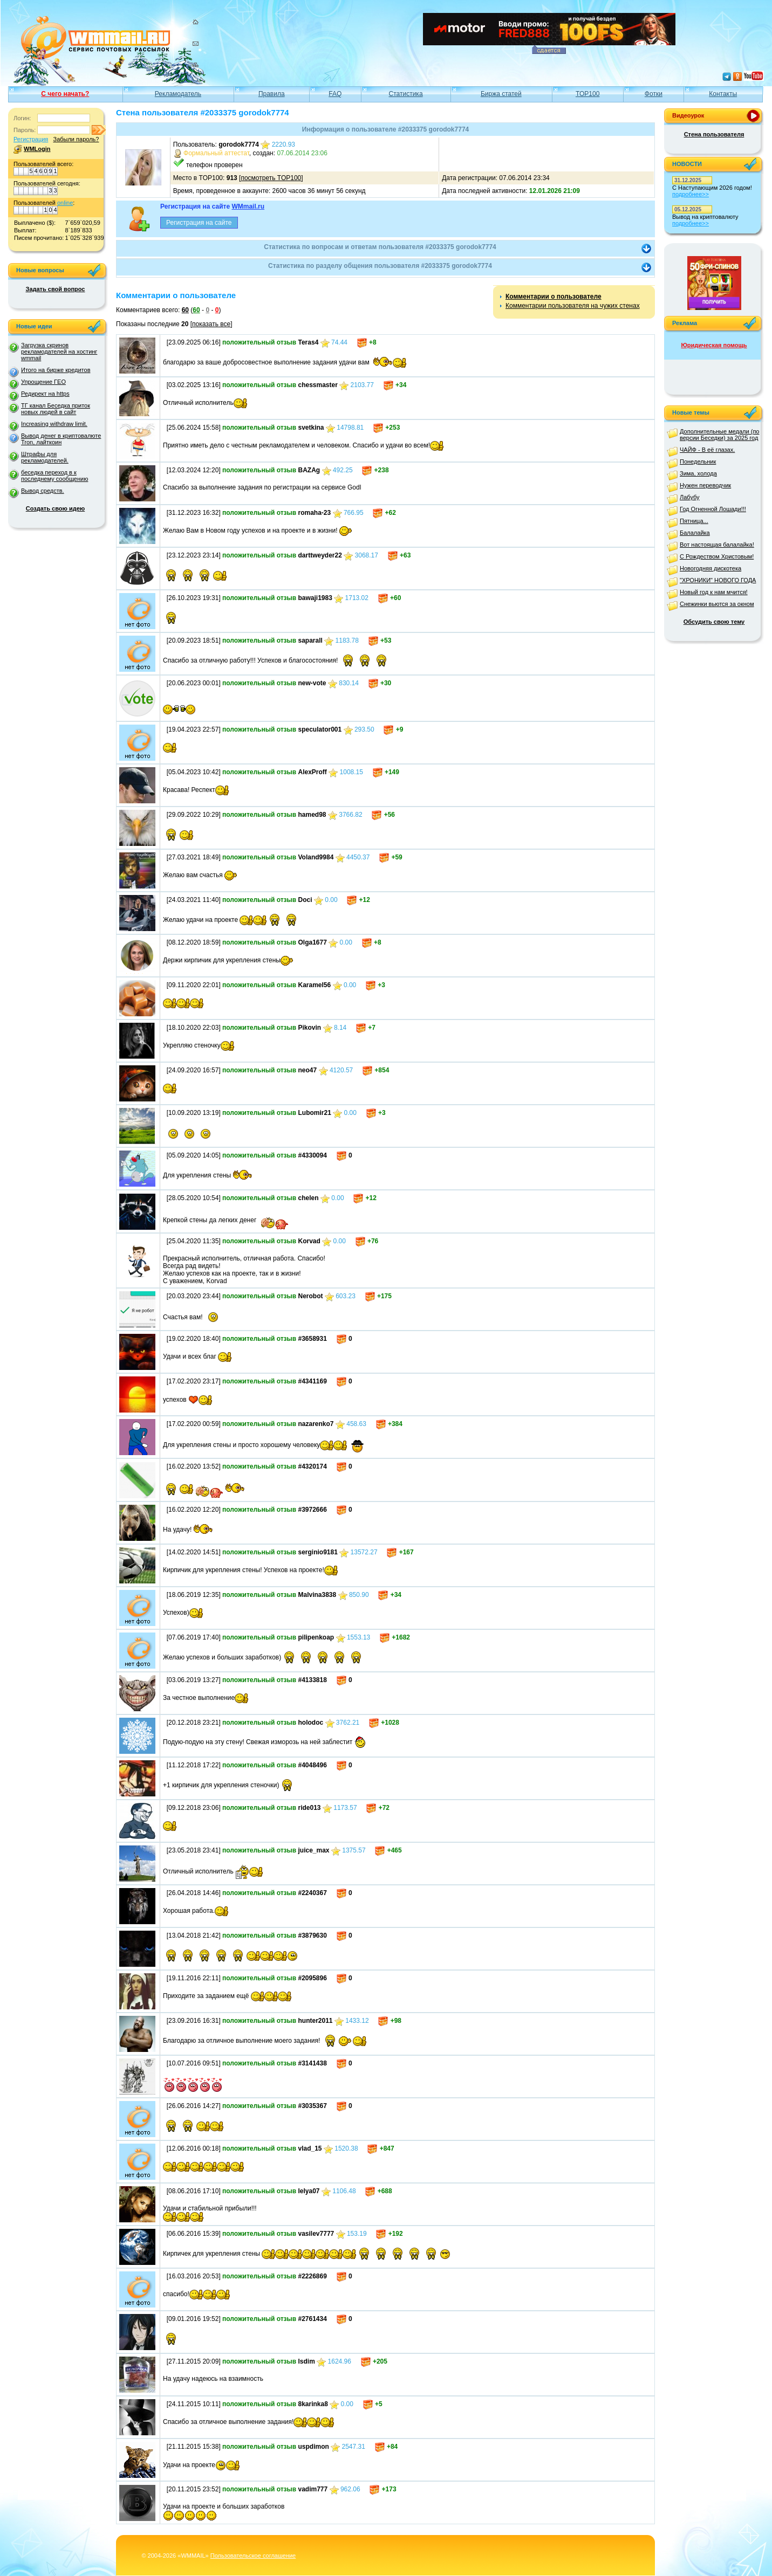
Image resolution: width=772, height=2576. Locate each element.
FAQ (335, 94)
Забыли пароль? (76, 139)
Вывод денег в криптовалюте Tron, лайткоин (61, 438)
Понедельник (698, 461)
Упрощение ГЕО (43, 381)
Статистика (406, 94)
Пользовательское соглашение (253, 2555)
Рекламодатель (178, 94)
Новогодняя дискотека (710, 568)
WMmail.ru (247, 206)
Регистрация (30, 139)
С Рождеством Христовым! (717, 556)
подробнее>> (690, 194)
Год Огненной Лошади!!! (713, 509)
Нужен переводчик (705, 485)
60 (185, 310)
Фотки (653, 94)
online (65, 202)
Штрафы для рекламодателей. (45, 457)
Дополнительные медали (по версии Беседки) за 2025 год (719, 434)
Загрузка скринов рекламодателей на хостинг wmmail (59, 351)
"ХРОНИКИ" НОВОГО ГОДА (718, 580)
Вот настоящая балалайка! (717, 544)
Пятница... (694, 521)
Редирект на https (45, 393)
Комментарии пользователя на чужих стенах (572, 305)
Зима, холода (698, 473)
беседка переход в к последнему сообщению (54, 475)
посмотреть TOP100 (271, 178)
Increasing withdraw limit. (54, 424)
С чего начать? (65, 94)
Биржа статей (501, 94)
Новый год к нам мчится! (714, 592)
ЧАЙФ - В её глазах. (707, 449)
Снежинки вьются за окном (717, 604)
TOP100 (587, 94)
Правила (271, 94)
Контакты (723, 94)
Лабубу (690, 497)
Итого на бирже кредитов (55, 370)
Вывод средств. (42, 490)
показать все (211, 324)
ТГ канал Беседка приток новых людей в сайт (55, 408)
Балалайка (695, 532)
